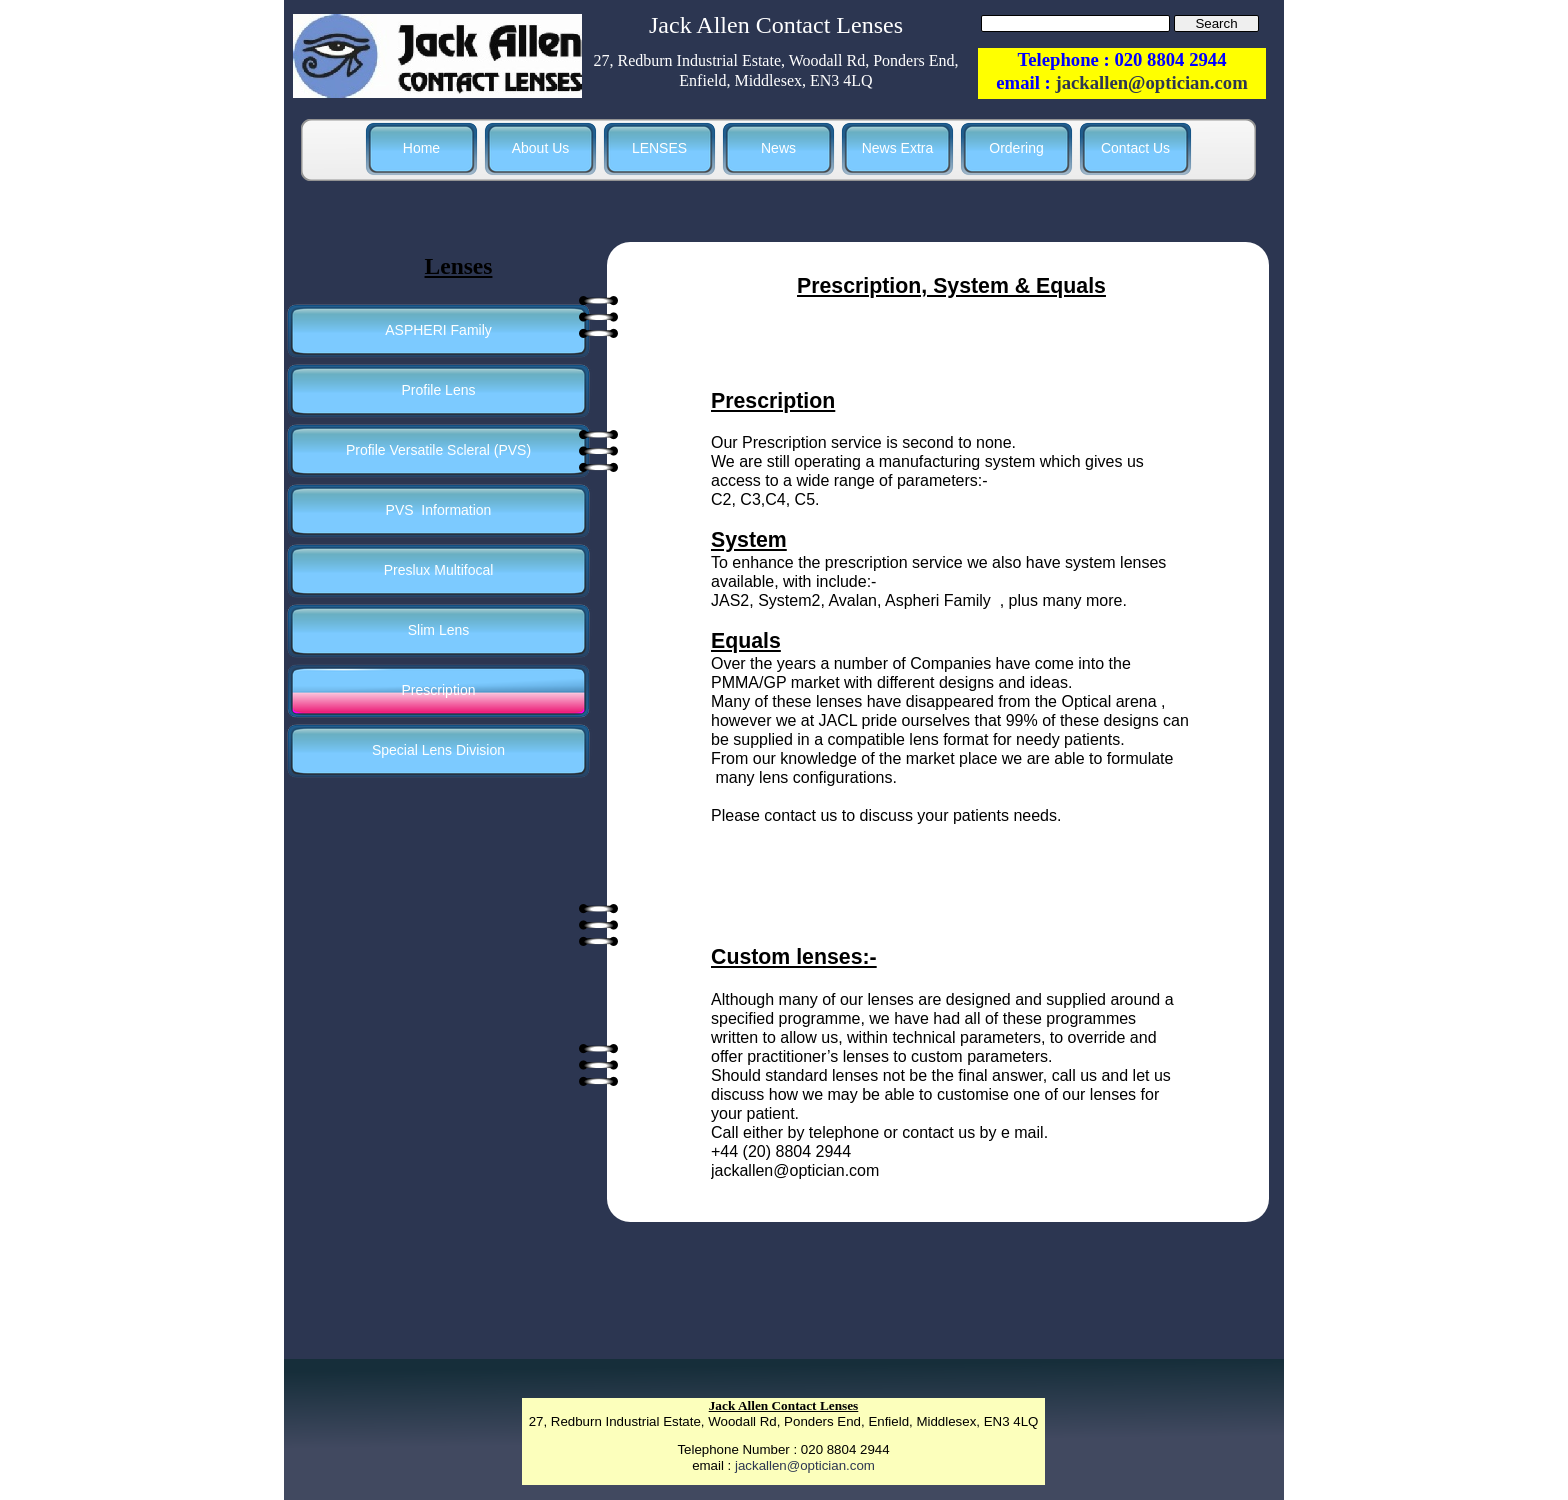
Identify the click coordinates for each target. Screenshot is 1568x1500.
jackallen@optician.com (805, 1465)
